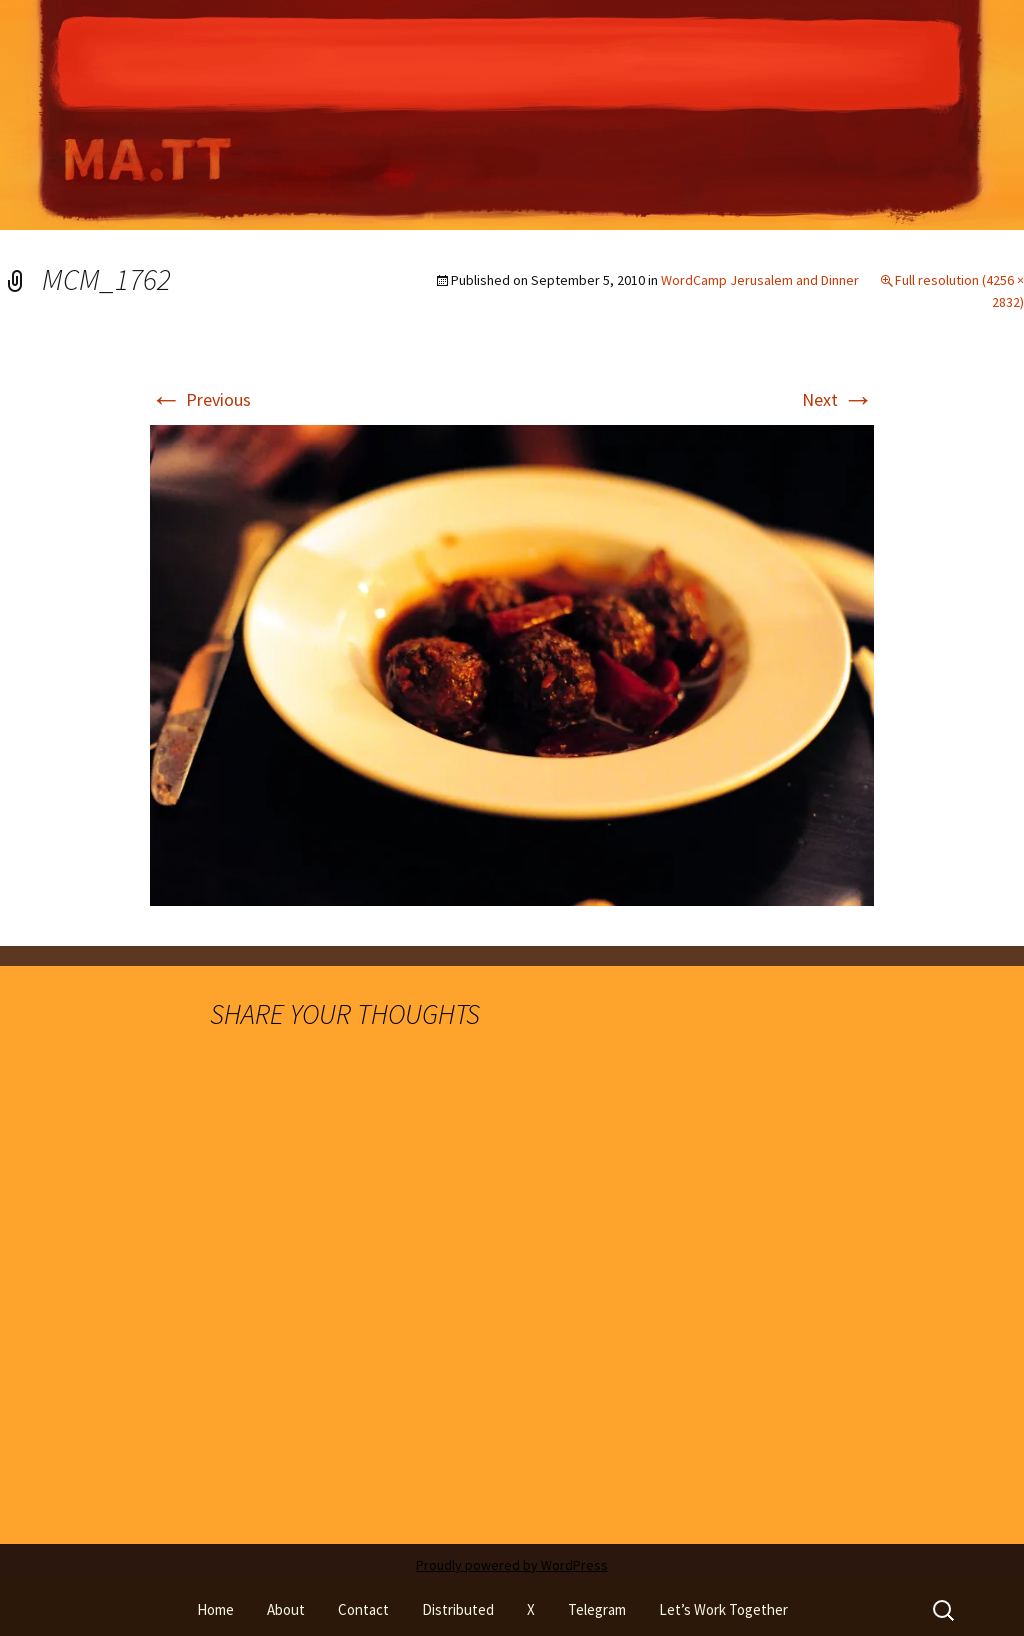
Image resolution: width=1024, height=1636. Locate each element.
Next (838, 399)
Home (215, 1609)
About (286, 1609)
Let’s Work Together (723, 1609)
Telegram (597, 1609)
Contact (363, 1609)
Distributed (458, 1609)
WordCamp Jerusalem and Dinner (760, 280)
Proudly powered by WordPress (512, 1565)
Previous (200, 399)
